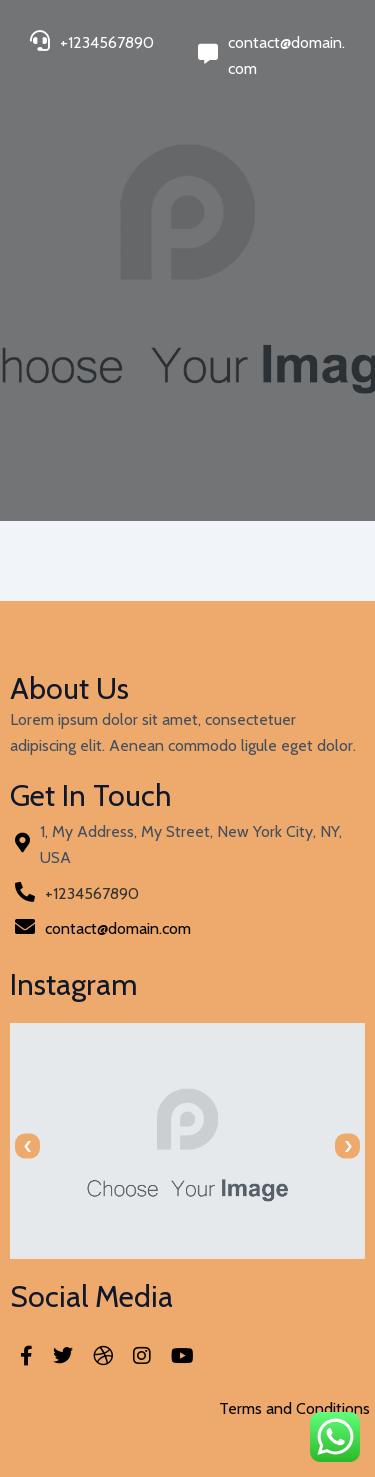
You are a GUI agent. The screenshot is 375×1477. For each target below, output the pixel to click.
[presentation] (27, 1146)
